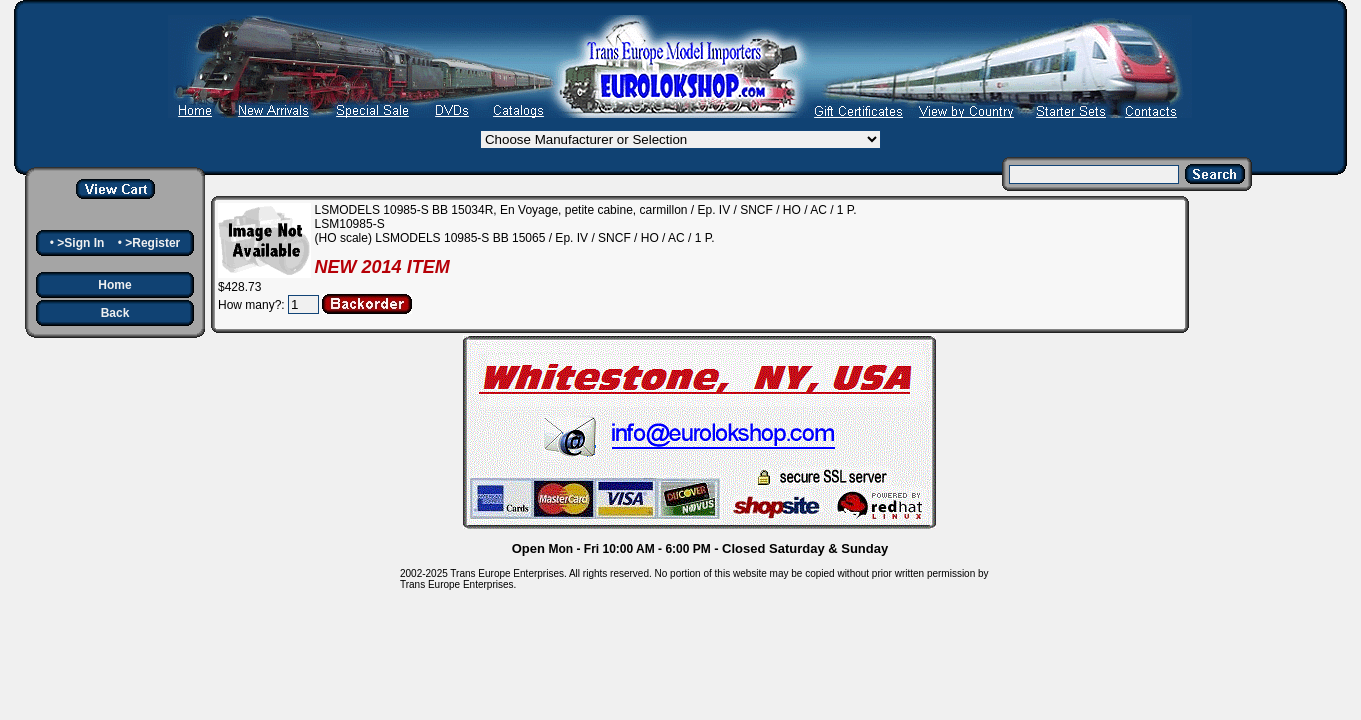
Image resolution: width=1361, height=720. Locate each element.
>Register (152, 243)
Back (115, 313)
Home (114, 285)
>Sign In (80, 243)
